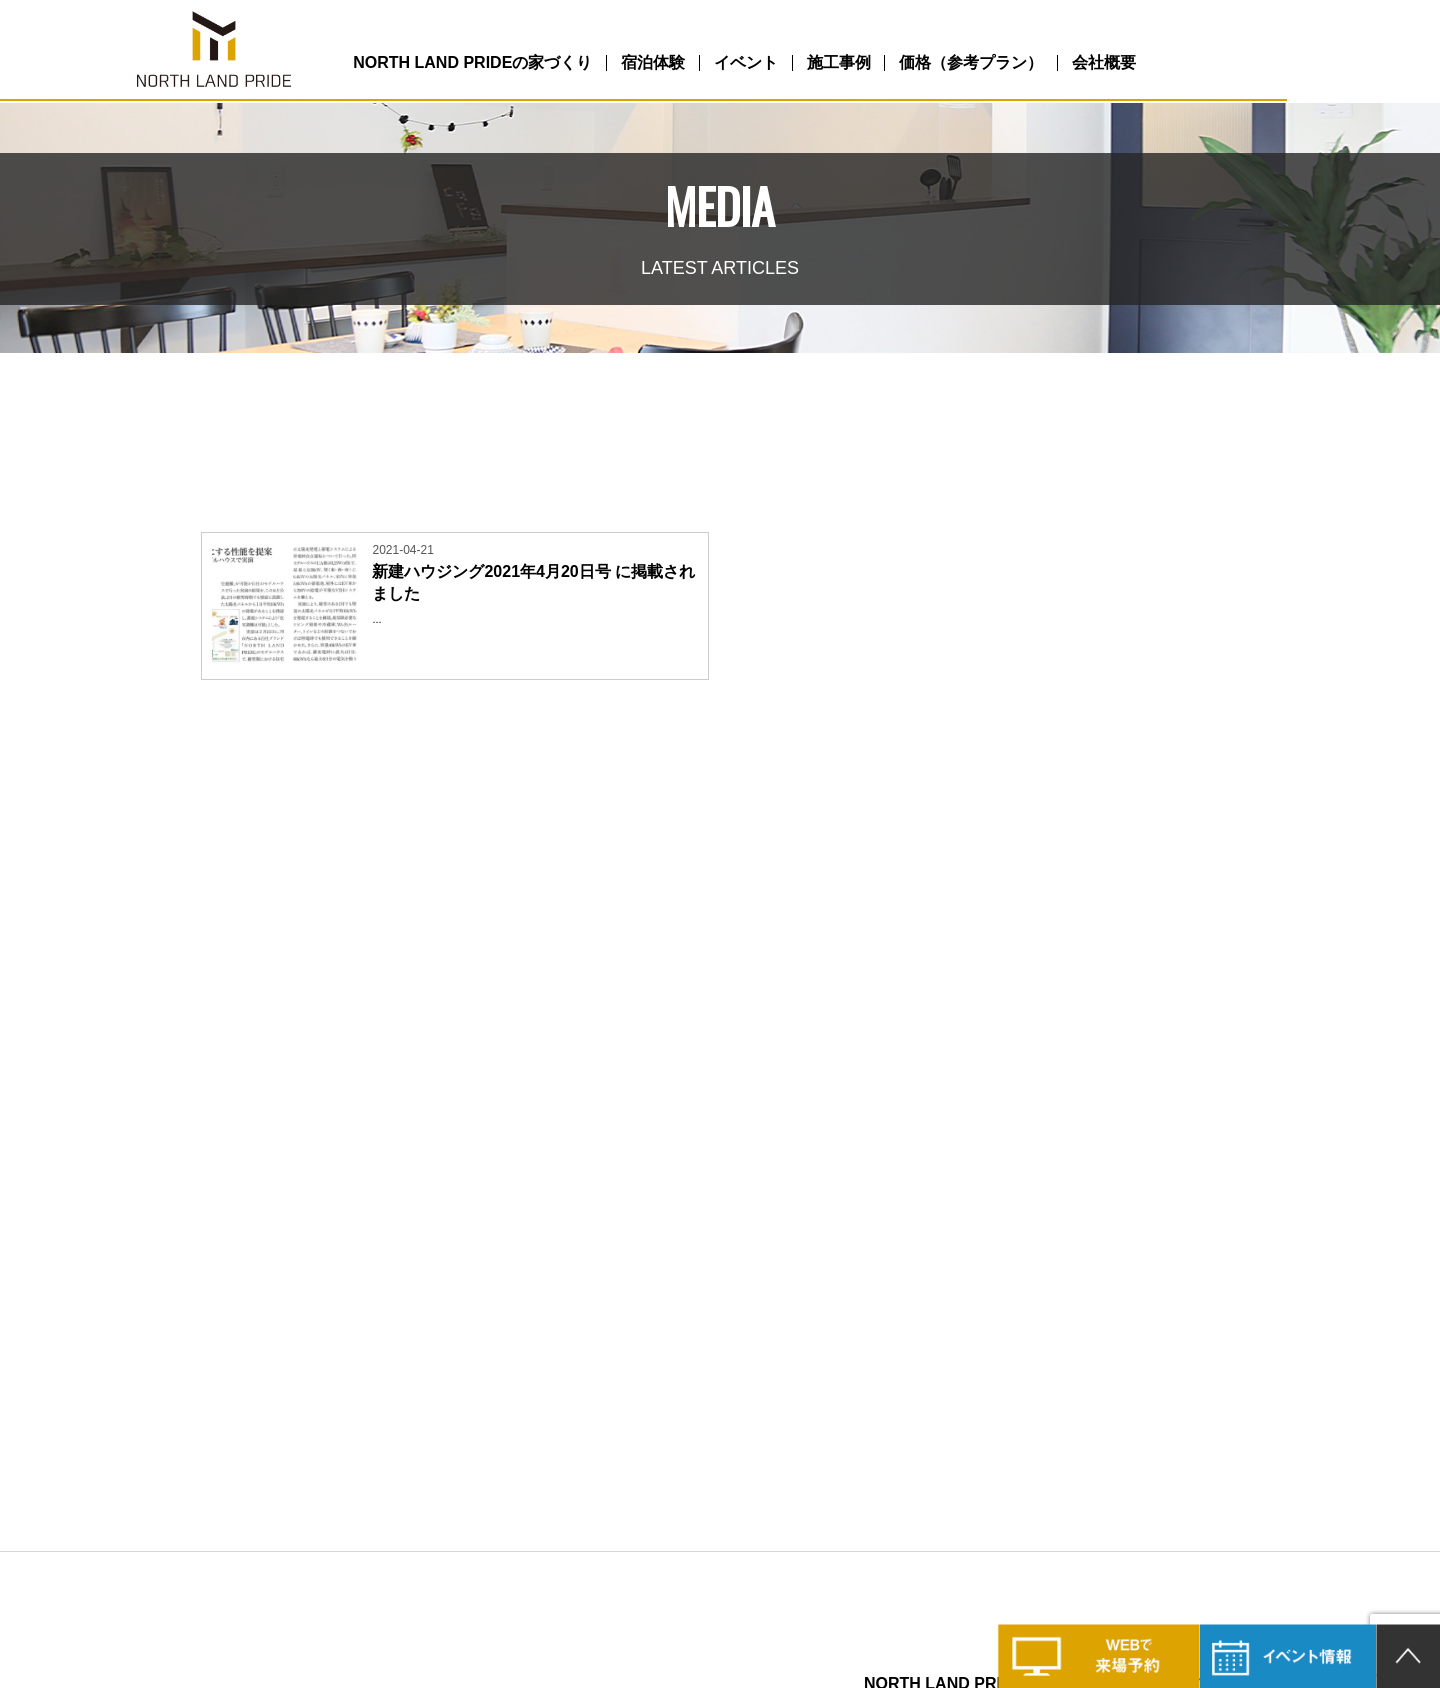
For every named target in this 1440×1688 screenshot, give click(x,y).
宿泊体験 (717, 63)
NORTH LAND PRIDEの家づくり (520, 63)
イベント (827, 63)
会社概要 (1234, 63)
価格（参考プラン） (1085, 63)
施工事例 (936, 63)
